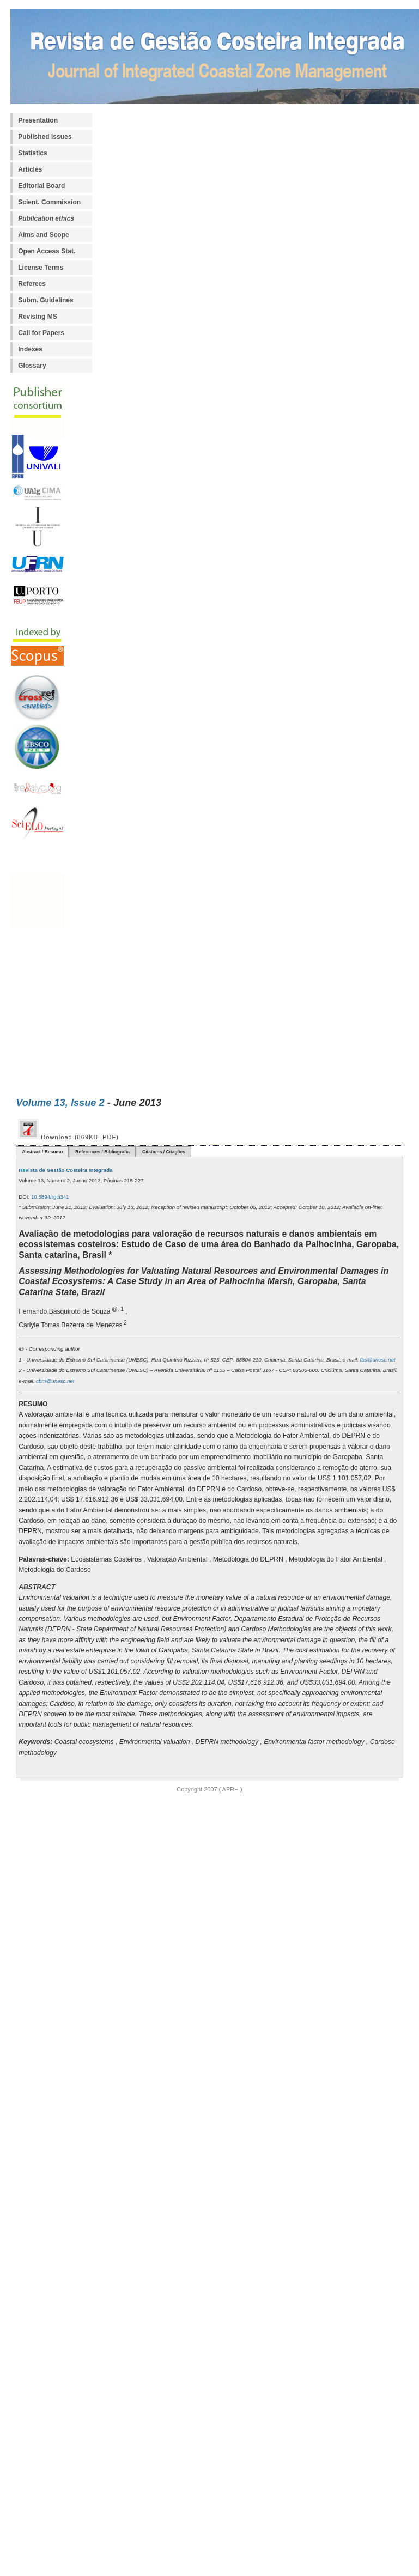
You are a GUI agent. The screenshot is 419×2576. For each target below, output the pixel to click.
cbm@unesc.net (54, 1381)
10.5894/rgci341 (49, 1197)
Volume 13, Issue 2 (60, 1102)
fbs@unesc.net (377, 1360)
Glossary (32, 365)
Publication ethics (46, 218)
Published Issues (44, 137)
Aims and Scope (43, 235)
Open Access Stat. (46, 251)
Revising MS (37, 316)
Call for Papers (41, 333)
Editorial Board (41, 186)
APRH (230, 1789)
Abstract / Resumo (42, 1152)
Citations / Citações (163, 1152)
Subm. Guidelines (45, 300)
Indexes (30, 349)
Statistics (32, 153)
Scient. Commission (49, 202)
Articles (30, 169)
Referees (32, 284)
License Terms (40, 267)
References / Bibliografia (102, 1152)
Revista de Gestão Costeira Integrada (65, 1170)
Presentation (38, 120)
